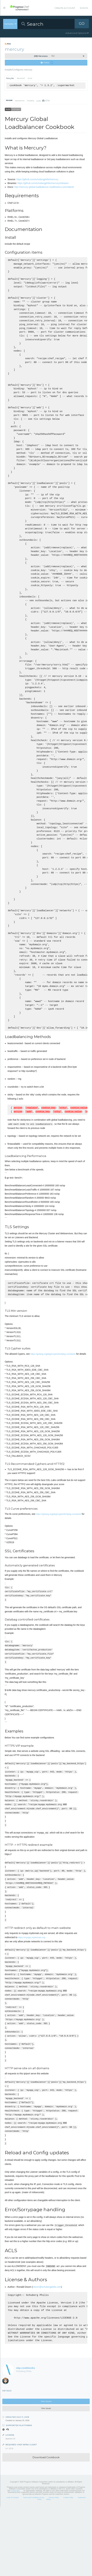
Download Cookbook (46, 2526)
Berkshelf (21, 78)
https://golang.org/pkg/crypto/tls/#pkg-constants (53, 1423)
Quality (43, 101)
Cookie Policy (68, 2567)
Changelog (30, 101)
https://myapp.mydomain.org (31, 2007)
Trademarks (15, 2560)
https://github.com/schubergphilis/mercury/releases (42, 183)
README (9, 100)
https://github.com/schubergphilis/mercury (37, 179)
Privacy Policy (54, 2567)
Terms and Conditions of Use (33, 2567)
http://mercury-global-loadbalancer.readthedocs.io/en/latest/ (44, 187)
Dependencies (20, 101)
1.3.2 (44, 56)
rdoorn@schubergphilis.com (47, 2356)
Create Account (65, 8)
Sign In (84, 8)
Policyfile (10, 78)
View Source (46, 2471)
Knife (30, 78)
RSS (8, 44)
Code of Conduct (12, 2567)
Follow (47, 62)
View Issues (46, 2478)
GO (82, 24)
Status (48, 2569)
